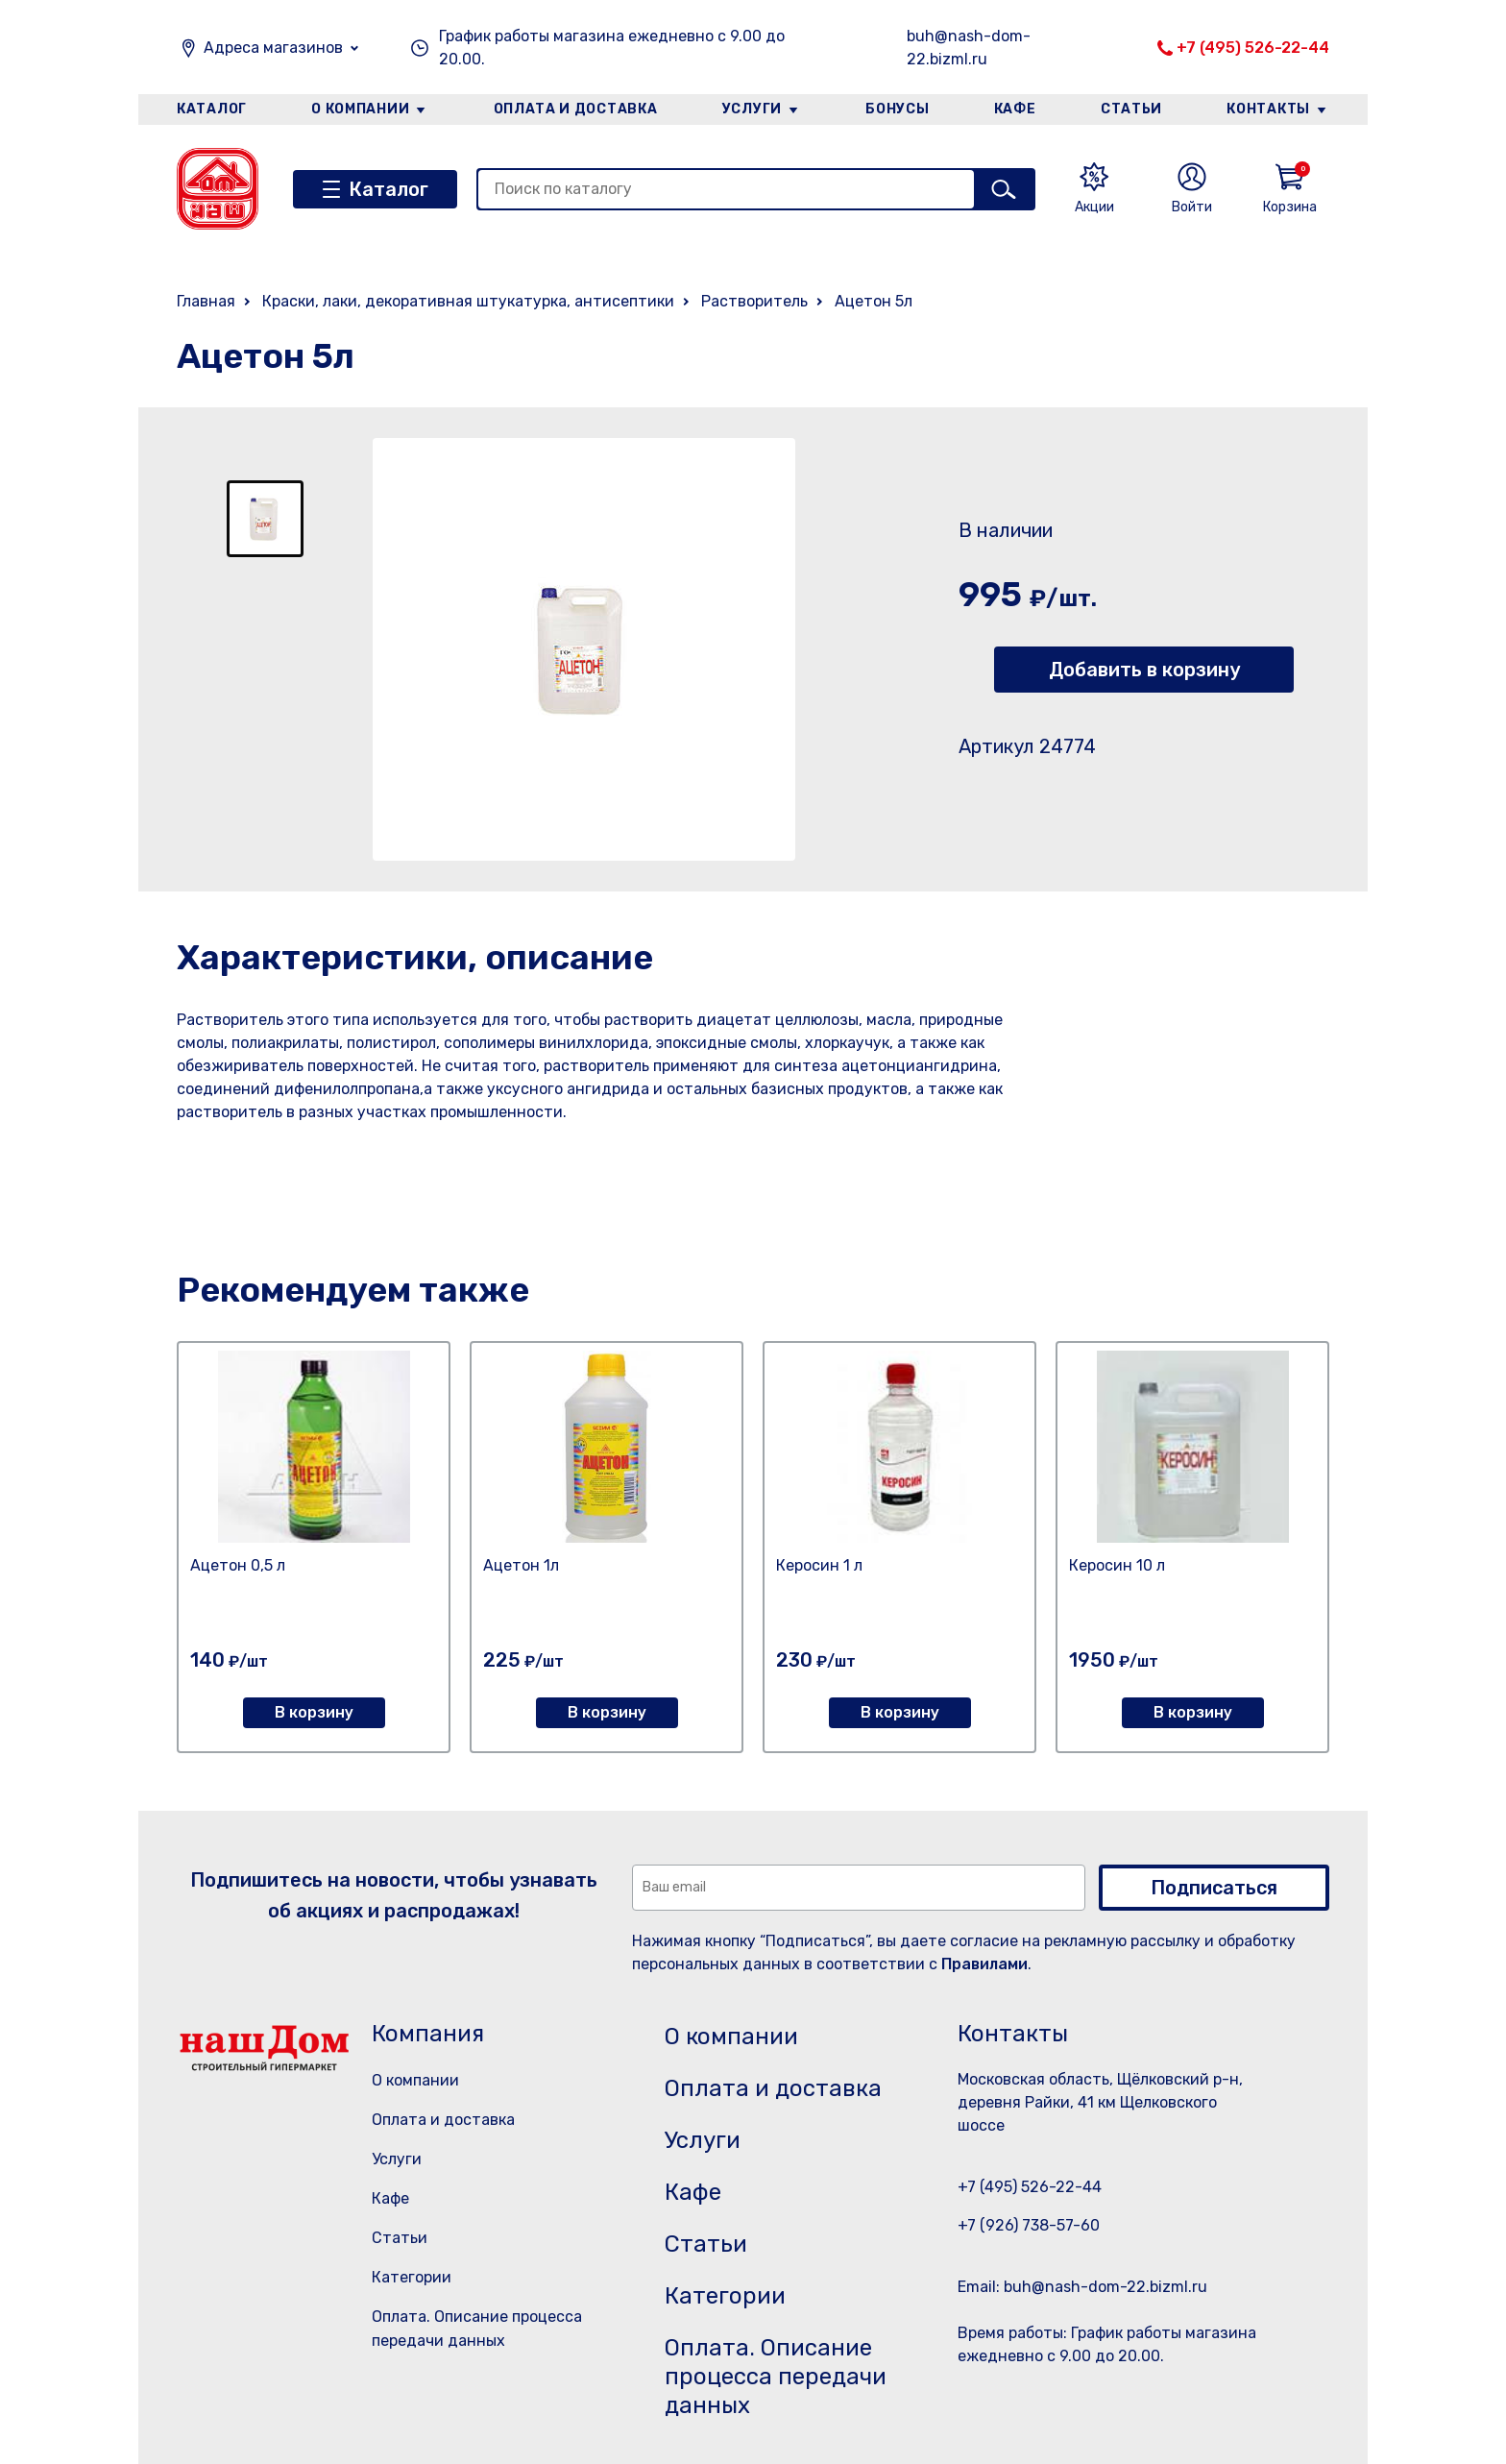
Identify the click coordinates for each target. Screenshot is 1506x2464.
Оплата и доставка (576, 109)
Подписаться (1214, 1887)
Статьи (1131, 109)
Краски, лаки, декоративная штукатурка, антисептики (468, 301)
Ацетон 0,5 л (237, 1565)
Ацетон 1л (521, 1565)
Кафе (1015, 109)
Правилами (984, 1964)
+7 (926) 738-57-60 (1029, 2225)
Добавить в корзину (1144, 669)
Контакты (1268, 109)
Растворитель (754, 301)
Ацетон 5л (873, 301)
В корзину (314, 1712)
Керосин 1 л (819, 1565)
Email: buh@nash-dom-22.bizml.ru (1082, 2287)
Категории (411, 2277)
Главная (206, 301)
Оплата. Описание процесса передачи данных (776, 2376)
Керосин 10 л (1117, 1565)
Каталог (212, 109)
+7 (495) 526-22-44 (1253, 47)
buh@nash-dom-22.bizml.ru (969, 47)
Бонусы (897, 109)
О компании (360, 109)
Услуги (752, 109)
